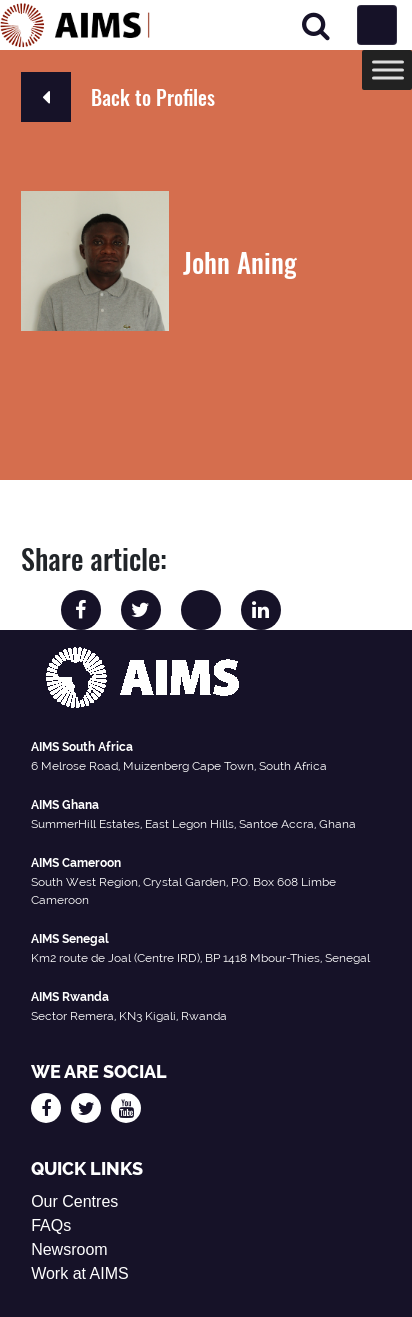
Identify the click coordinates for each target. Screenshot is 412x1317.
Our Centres (74, 1201)
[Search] (316, 25)
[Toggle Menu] (388, 69)
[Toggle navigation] (377, 25)
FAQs (51, 1225)
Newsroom (69, 1249)
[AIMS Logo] (75, 25)
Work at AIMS (80, 1273)
